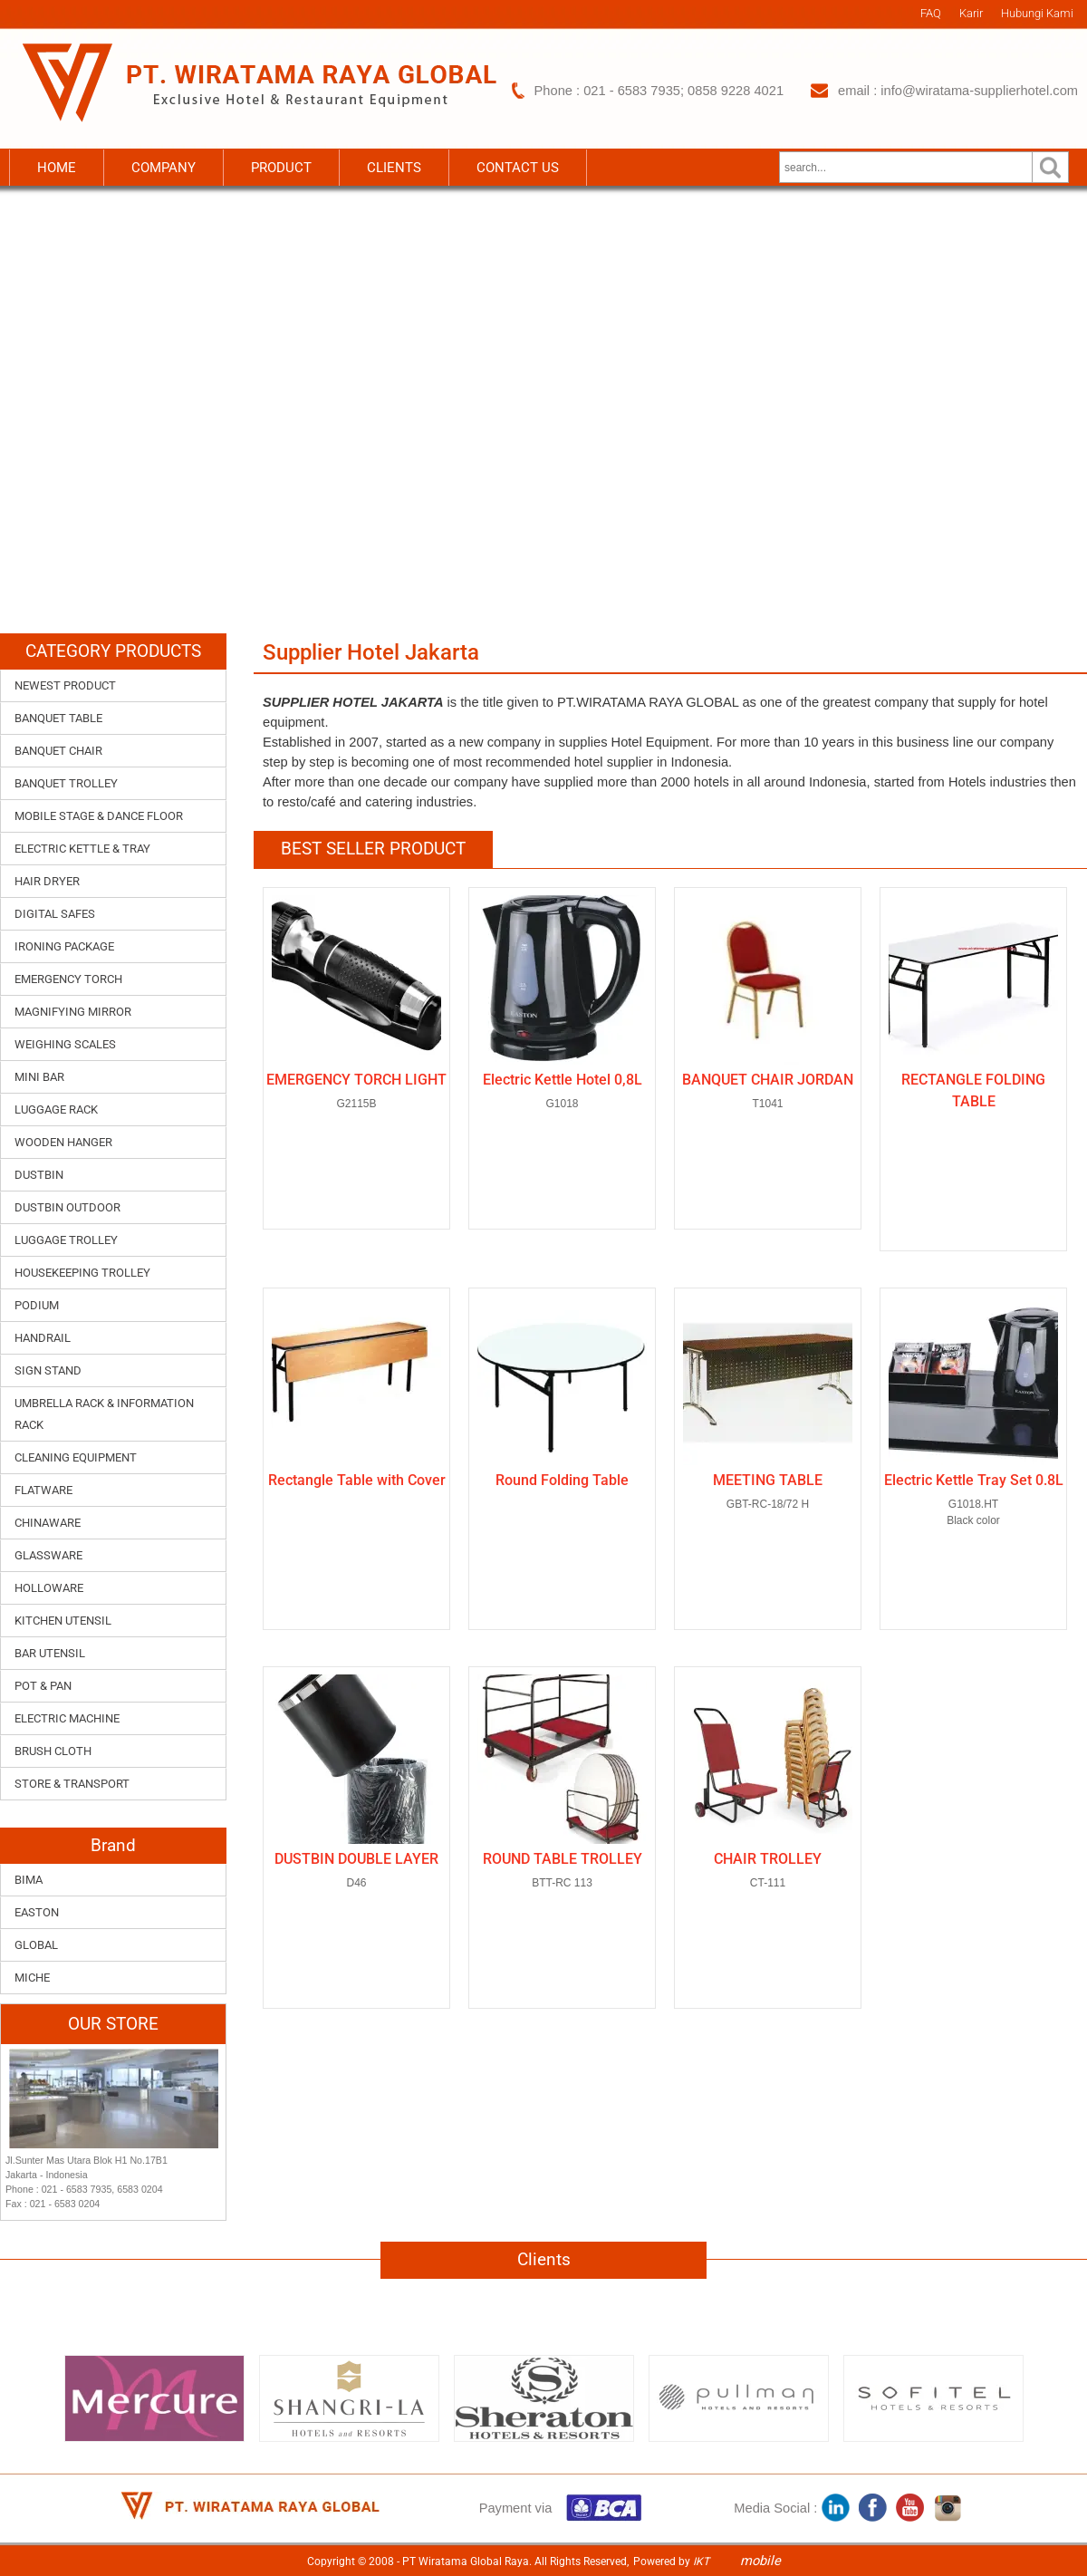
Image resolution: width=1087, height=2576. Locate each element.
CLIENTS (394, 167)
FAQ (930, 13)
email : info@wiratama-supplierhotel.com (958, 90)
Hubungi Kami (1037, 13)
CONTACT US (517, 167)
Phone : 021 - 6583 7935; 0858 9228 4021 (659, 90)
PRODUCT (281, 167)
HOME (56, 167)
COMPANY (163, 167)
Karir (971, 13)
